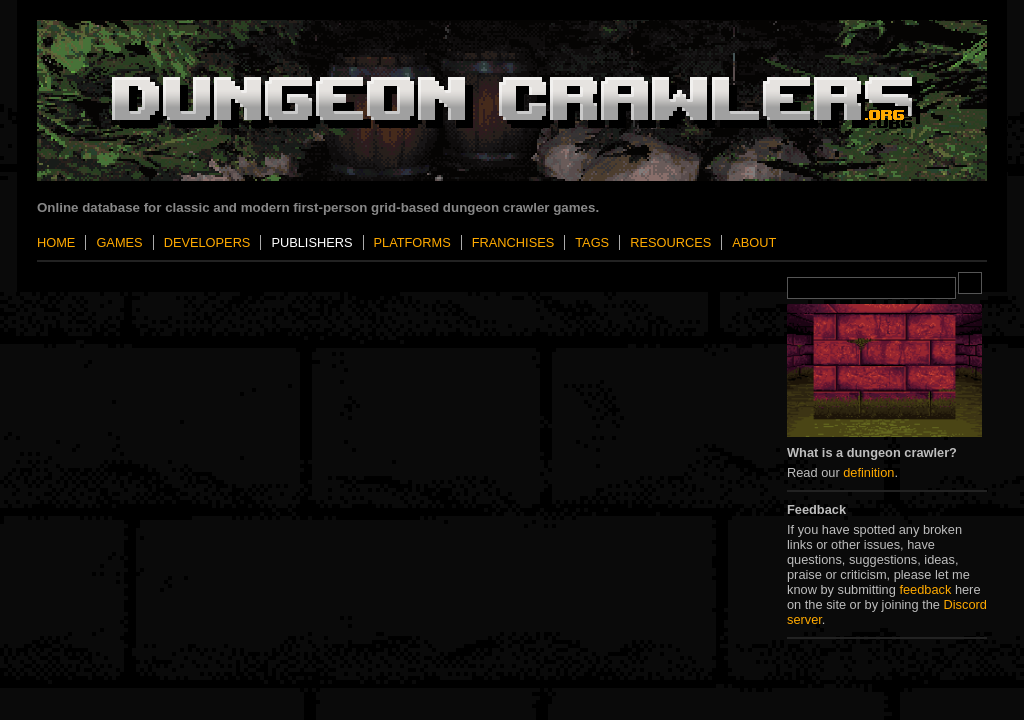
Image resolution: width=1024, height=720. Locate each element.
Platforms (412, 242)
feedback (925, 589)
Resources (670, 242)
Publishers (311, 242)
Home (56, 242)
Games (119, 242)
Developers (207, 242)
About (754, 242)
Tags (592, 242)
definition (868, 472)
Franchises (513, 242)
